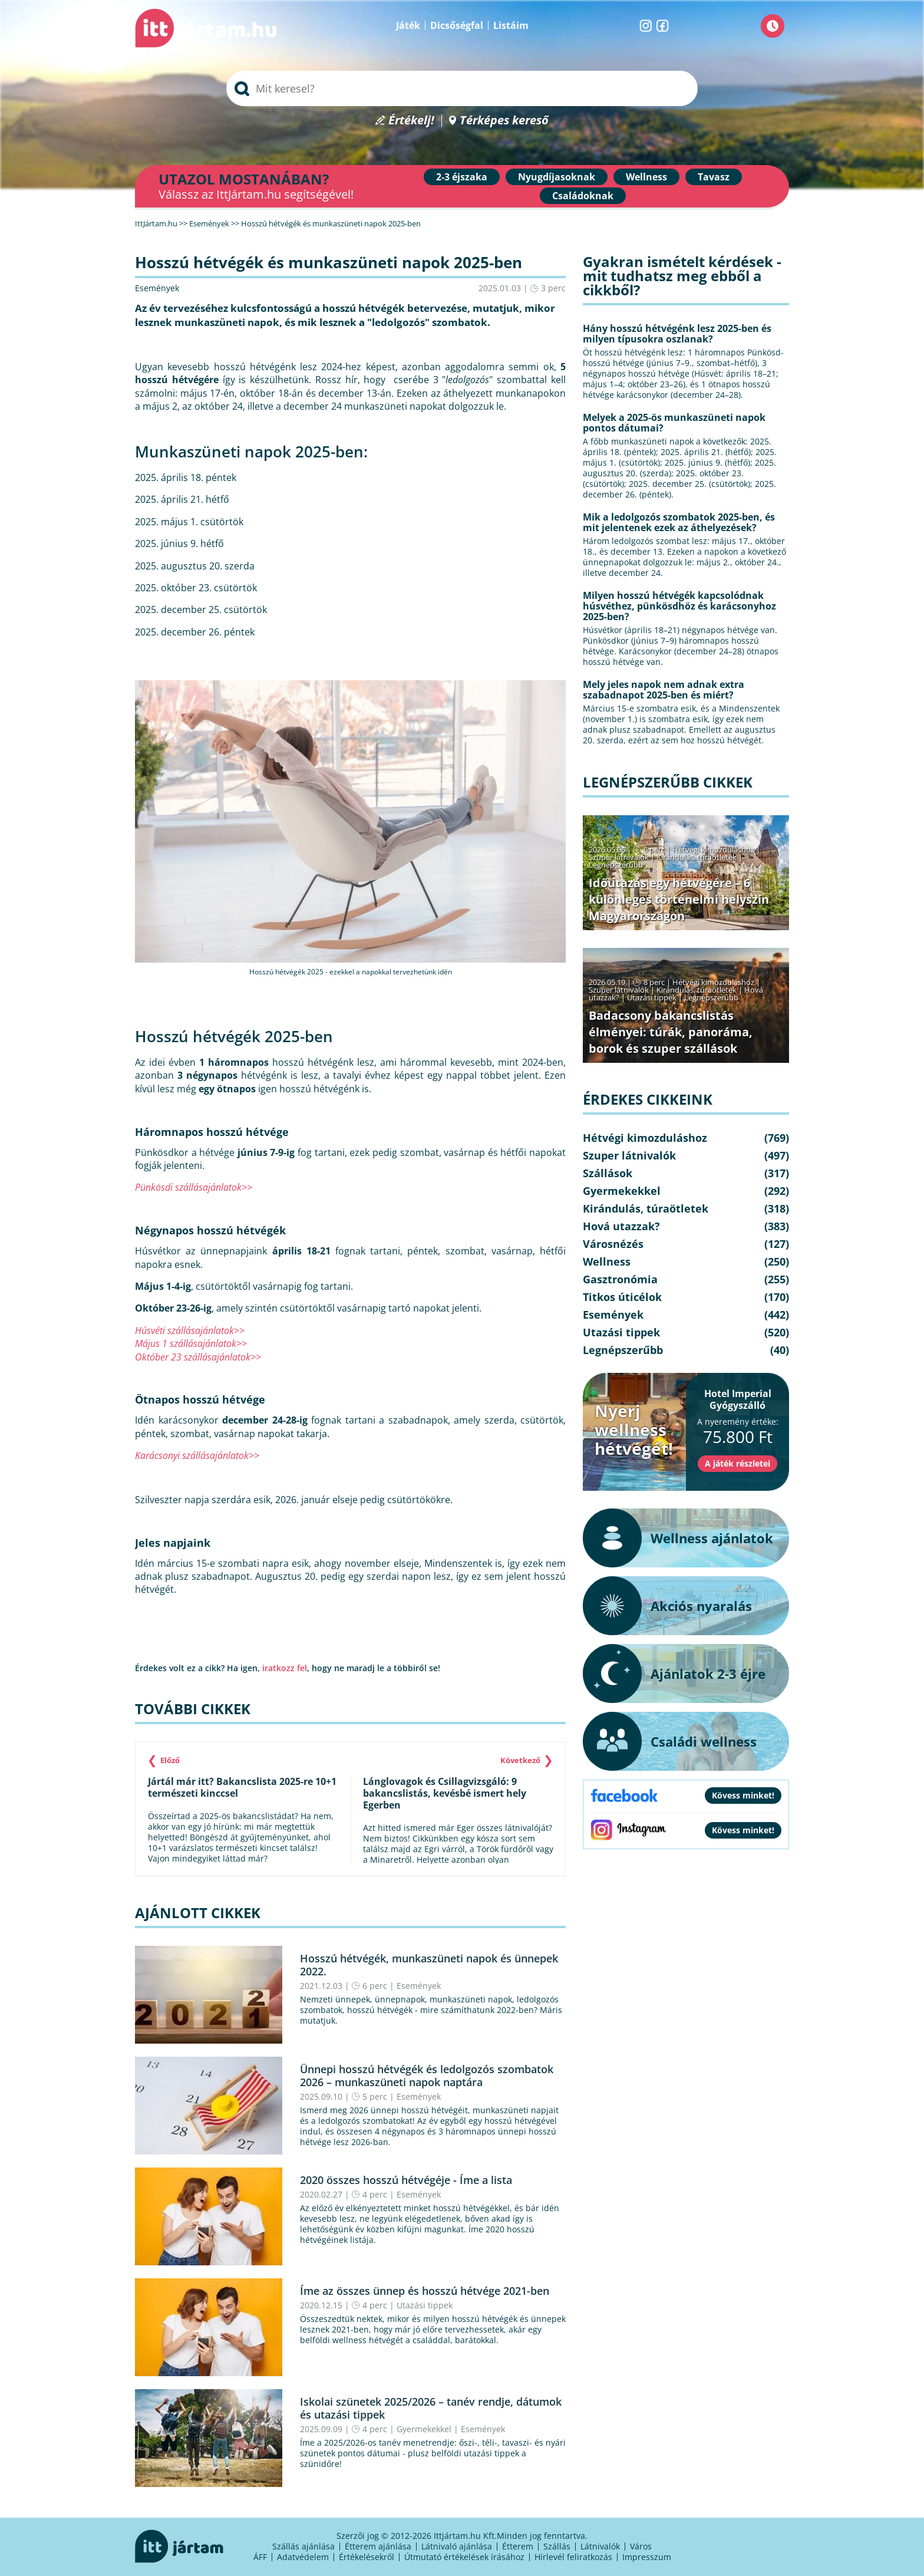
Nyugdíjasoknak (556, 176)
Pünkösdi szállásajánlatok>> (193, 1187)
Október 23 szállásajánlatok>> (198, 1356)
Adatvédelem (303, 2556)
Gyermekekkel (424, 2429)
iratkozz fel (284, 1668)
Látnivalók (600, 2546)
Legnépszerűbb (616, 864)
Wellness (646, 176)
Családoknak (582, 195)
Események (157, 288)
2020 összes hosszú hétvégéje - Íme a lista (406, 2180)
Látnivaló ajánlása (456, 2546)
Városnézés (613, 1243)
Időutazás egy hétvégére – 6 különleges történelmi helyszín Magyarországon (679, 899)
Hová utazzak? (621, 1226)
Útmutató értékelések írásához (464, 2556)
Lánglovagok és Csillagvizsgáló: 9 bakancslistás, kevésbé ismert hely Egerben (444, 1793)
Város (641, 2546)
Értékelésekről (366, 2556)
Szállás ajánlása (303, 2546)
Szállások (607, 1173)
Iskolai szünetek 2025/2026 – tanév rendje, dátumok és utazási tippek (431, 2408)
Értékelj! (411, 120)
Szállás (556, 2546)
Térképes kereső (504, 120)
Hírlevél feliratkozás (573, 2556)
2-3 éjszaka (461, 176)
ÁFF (260, 2556)
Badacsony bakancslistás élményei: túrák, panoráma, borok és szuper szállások (671, 1031)
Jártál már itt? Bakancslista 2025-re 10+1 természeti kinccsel (242, 1787)
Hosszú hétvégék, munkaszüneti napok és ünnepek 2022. (429, 1964)
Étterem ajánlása (378, 2546)
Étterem (517, 2546)
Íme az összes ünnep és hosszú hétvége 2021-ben (424, 2291)
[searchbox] (462, 88)
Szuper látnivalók (619, 857)
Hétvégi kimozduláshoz (713, 849)
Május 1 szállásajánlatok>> (191, 1343)
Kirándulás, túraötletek (696, 857)
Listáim (511, 25)
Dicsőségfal (456, 25)
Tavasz (714, 176)
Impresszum (646, 2556)
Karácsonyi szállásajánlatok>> (197, 1455)
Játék (408, 25)
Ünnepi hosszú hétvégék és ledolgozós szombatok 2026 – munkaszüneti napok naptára (426, 2075)
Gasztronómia (620, 1279)
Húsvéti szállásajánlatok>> (190, 1330)
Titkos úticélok (622, 1297)
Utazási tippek (425, 2305)
